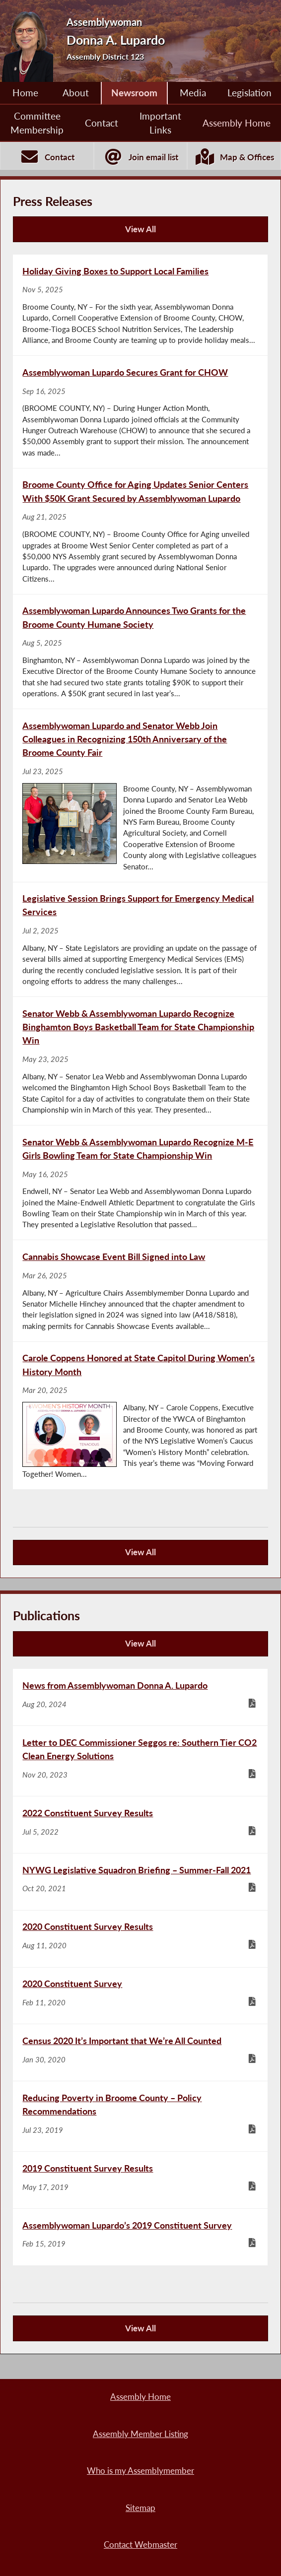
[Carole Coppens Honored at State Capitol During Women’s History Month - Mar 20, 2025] (140, 1416)
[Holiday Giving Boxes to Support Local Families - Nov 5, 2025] (140, 305)
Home (25, 92)
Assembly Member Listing (140, 2434)
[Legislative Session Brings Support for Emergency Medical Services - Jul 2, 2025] (140, 939)
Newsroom (134, 92)
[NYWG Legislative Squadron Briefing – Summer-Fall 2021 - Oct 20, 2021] (140, 1881)
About (76, 92)
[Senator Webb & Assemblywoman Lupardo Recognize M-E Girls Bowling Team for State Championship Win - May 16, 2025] (140, 1182)
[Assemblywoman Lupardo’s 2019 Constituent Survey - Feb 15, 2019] (140, 2237)
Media (193, 92)
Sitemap (140, 2508)
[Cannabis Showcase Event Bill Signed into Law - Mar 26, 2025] (140, 1290)
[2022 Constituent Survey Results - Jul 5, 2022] (140, 1824)
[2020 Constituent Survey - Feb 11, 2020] (140, 1996)
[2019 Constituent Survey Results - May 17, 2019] (140, 2180)
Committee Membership (37, 123)
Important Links (160, 123)
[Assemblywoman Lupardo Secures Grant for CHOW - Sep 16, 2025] (140, 412)
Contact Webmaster (140, 2545)
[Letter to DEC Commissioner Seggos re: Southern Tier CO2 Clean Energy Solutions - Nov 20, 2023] (140, 1761)
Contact (101, 123)
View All (87, 233)
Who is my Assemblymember (140, 2471)
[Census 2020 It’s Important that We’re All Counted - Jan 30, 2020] (140, 2052)
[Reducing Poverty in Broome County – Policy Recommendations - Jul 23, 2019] (140, 2116)
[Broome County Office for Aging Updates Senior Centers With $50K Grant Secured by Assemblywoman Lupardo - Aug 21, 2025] (140, 531)
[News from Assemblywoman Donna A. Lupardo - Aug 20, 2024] (140, 1697)
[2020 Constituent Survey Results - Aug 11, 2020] (140, 1939)
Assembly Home (237, 123)
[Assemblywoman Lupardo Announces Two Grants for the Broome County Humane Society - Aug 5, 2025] (140, 651)
